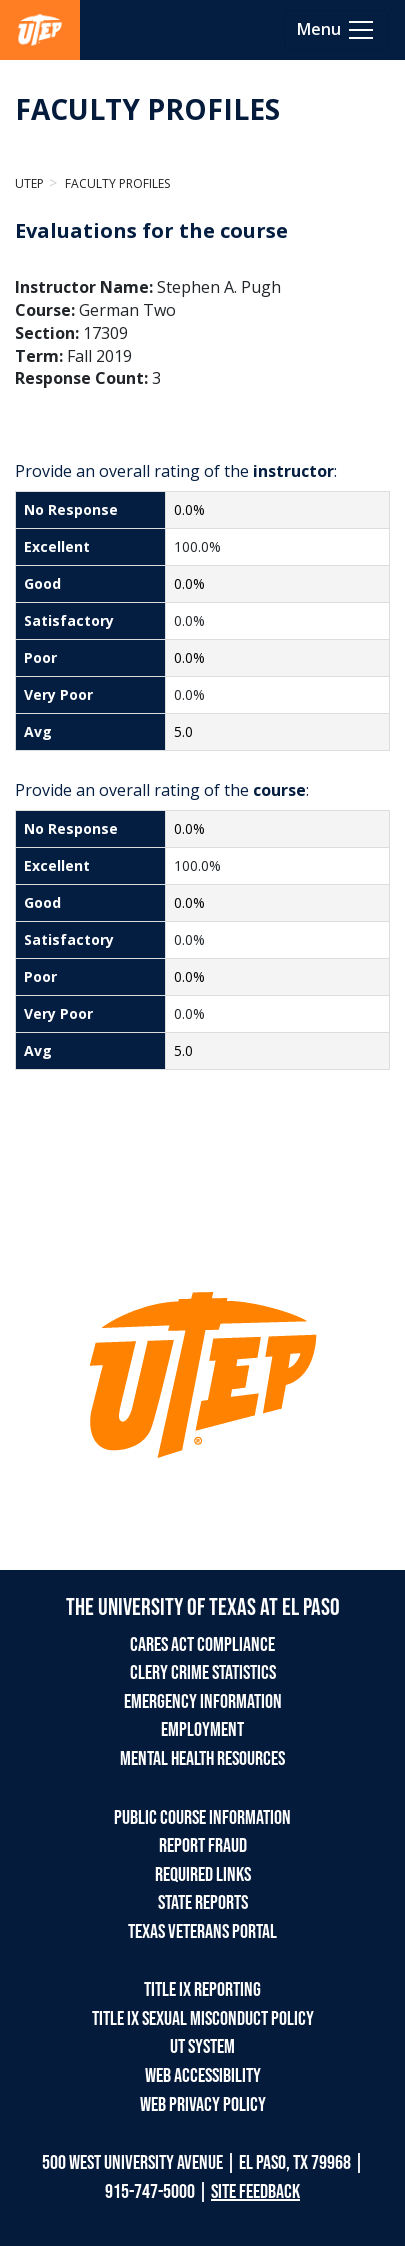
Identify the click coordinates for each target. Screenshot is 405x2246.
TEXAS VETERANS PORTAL (202, 1932)
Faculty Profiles (116, 183)
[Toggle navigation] (336, 30)
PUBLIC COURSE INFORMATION (202, 1818)
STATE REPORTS (203, 1903)
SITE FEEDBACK (255, 2192)
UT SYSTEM (202, 2047)
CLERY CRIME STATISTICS (203, 1673)
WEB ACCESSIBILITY (203, 2076)
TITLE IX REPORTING (202, 1990)
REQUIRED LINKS (203, 1875)
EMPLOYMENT (202, 1730)
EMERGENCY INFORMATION (203, 1702)
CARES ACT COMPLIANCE (202, 1645)
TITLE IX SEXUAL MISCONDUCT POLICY (203, 2019)
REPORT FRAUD (203, 1846)
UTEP (29, 183)
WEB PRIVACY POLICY (203, 2105)
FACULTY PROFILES (147, 109)
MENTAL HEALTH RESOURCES (202, 1759)
